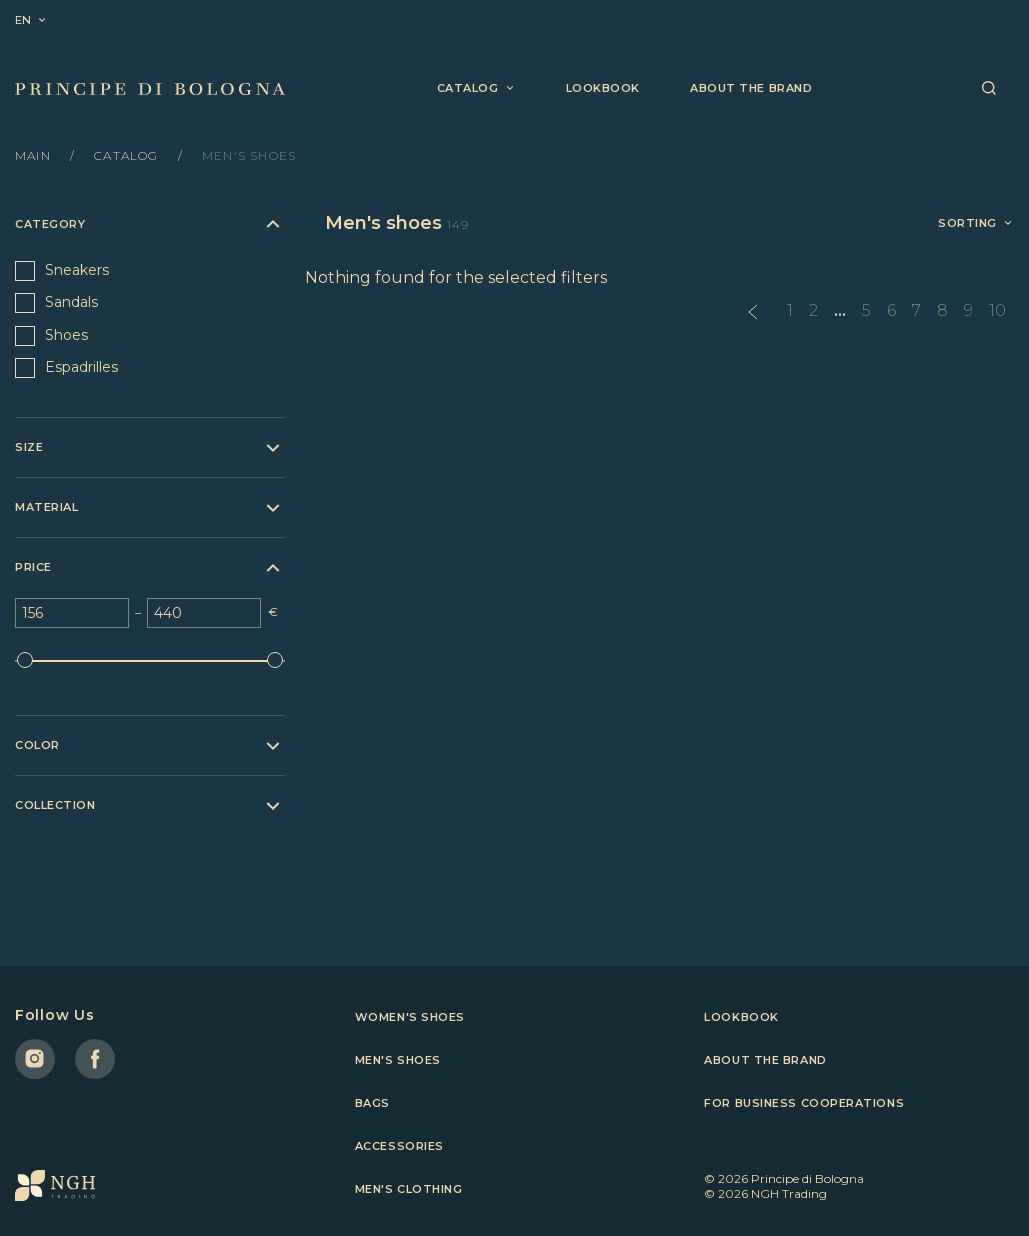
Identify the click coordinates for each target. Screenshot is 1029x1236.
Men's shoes (398, 1060)
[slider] (25, 660)
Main (35, 155)
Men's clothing (409, 1189)
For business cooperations (804, 1103)
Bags (372, 1103)
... (840, 310)
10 (997, 310)
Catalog (128, 155)
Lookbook (603, 88)
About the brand (751, 88)
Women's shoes (410, 1017)
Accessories (399, 1146)
